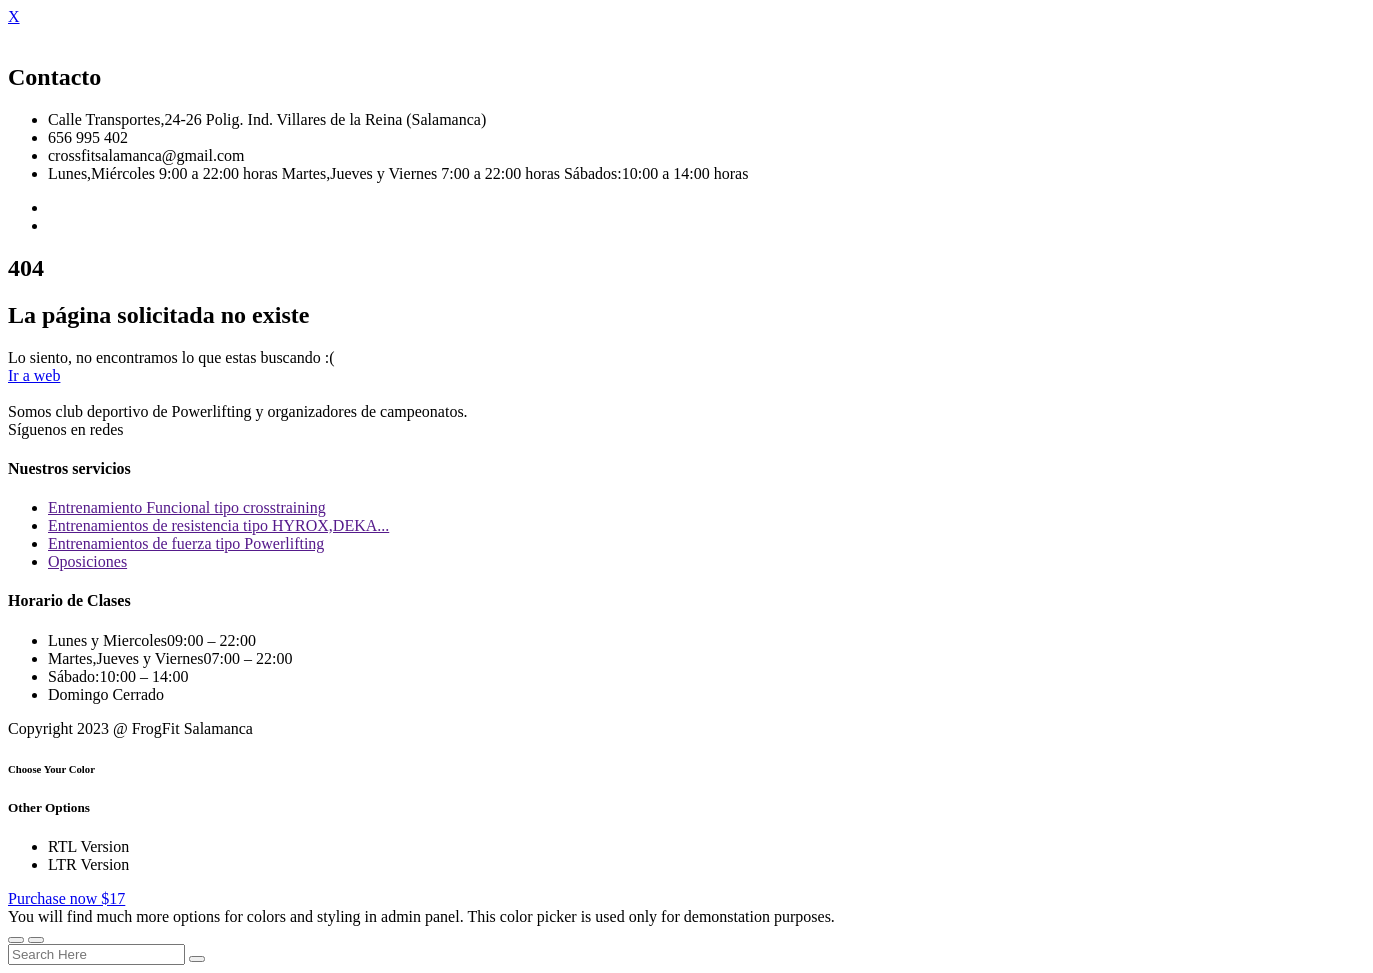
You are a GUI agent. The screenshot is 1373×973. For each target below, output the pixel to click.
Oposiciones (87, 561)
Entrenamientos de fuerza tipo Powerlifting (186, 543)
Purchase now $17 (66, 898)
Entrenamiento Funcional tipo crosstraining (187, 507)
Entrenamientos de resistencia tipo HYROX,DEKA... (218, 525)
